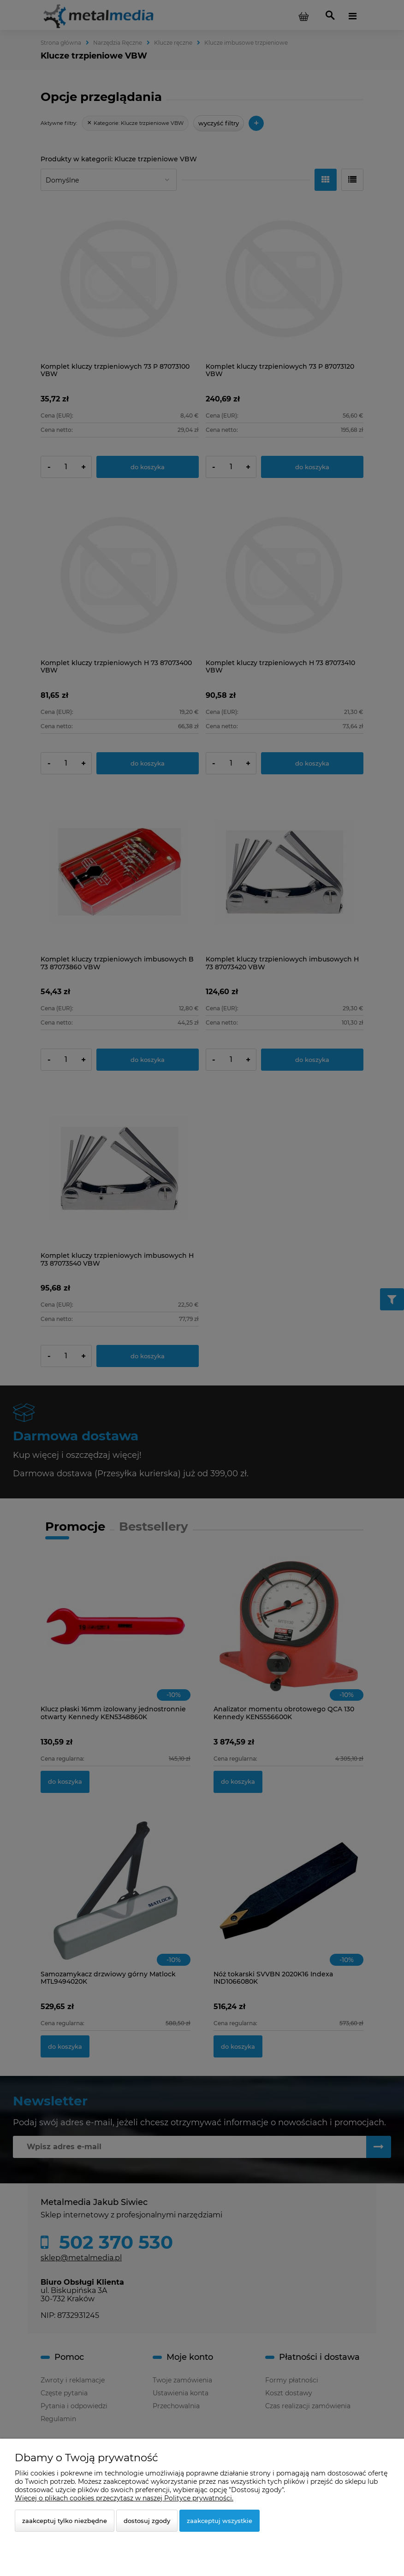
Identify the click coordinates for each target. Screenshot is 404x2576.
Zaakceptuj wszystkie (219, 2520)
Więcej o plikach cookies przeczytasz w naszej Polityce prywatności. (124, 2498)
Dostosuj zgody (147, 2520)
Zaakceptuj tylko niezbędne (64, 2520)
